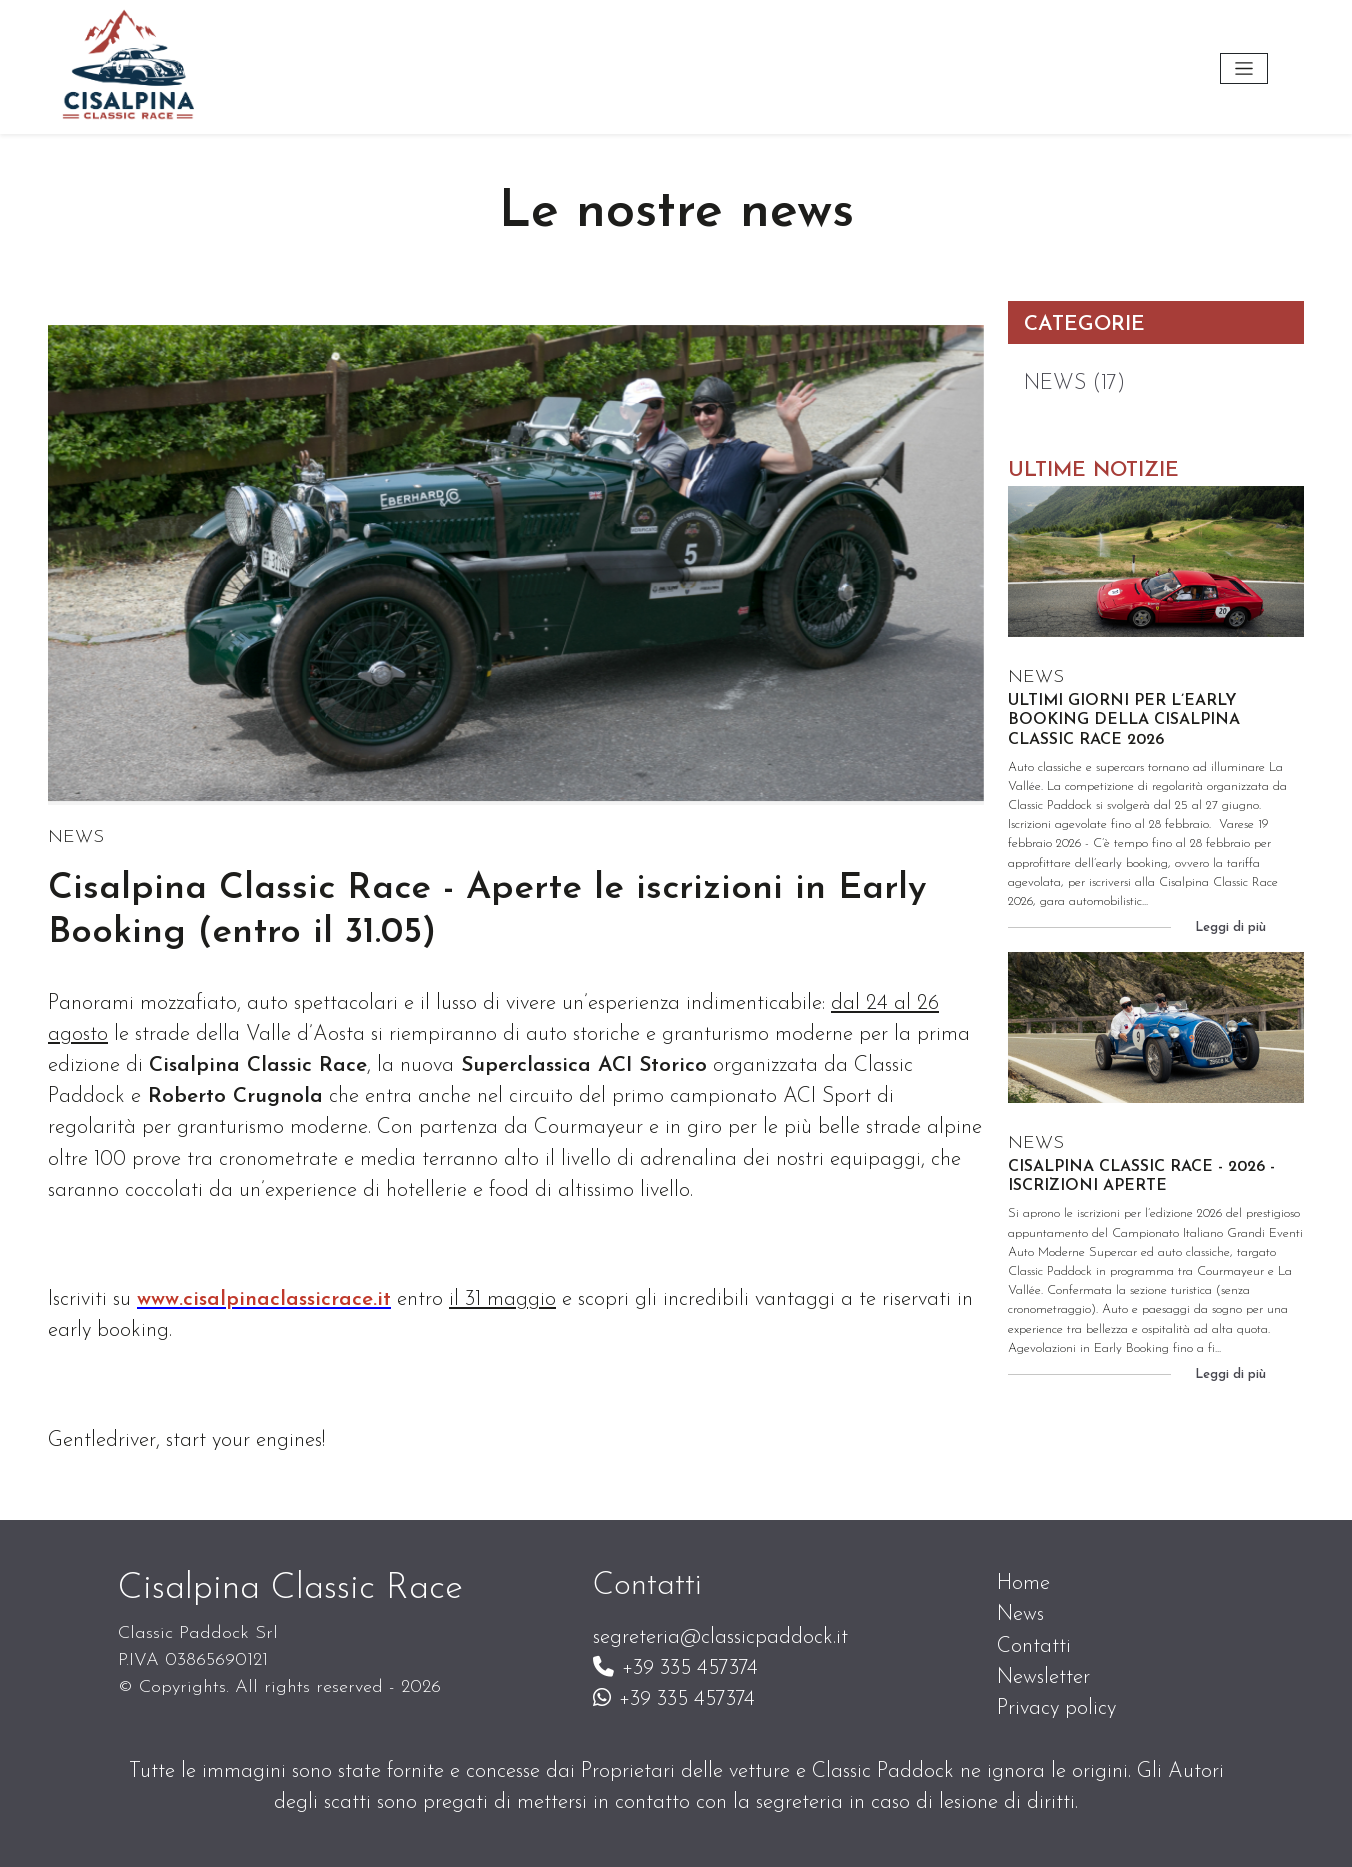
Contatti (1034, 1646)
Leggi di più (1230, 927)
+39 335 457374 (675, 1668)
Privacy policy (1056, 1708)
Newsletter (1043, 1677)
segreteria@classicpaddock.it (720, 1637)
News (1020, 1614)
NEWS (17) (1074, 383)
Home (1023, 1583)
